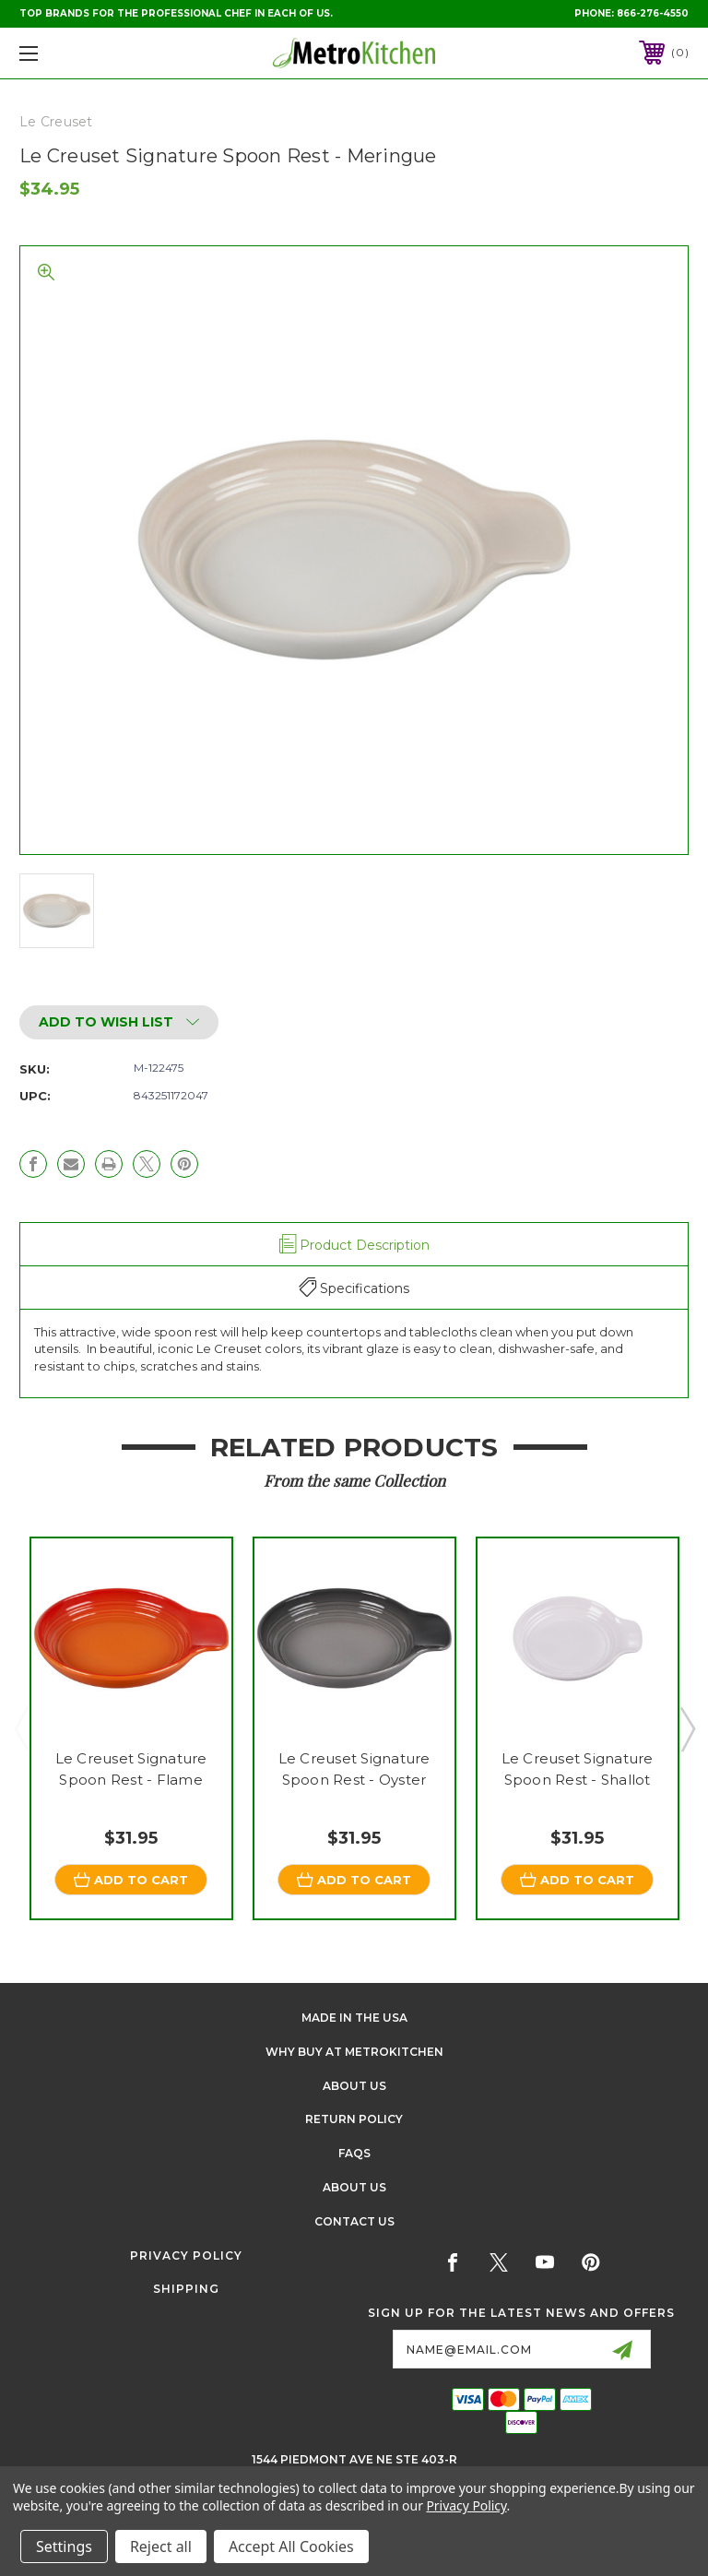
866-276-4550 (653, 13)
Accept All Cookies (291, 2546)
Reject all (161, 2546)
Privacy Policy (186, 2255)
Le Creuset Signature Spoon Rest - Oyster (354, 1769)
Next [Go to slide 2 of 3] (687, 1728)
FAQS (354, 2154)
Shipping (186, 2290)
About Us (354, 2086)
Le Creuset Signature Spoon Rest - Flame (131, 1769)
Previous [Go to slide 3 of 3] (21, 1728)
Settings (64, 2546)
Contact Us (354, 2221)
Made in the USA (354, 2017)
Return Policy (354, 2120)
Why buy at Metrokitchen (354, 2052)
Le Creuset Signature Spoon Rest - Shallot (578, 1769)
